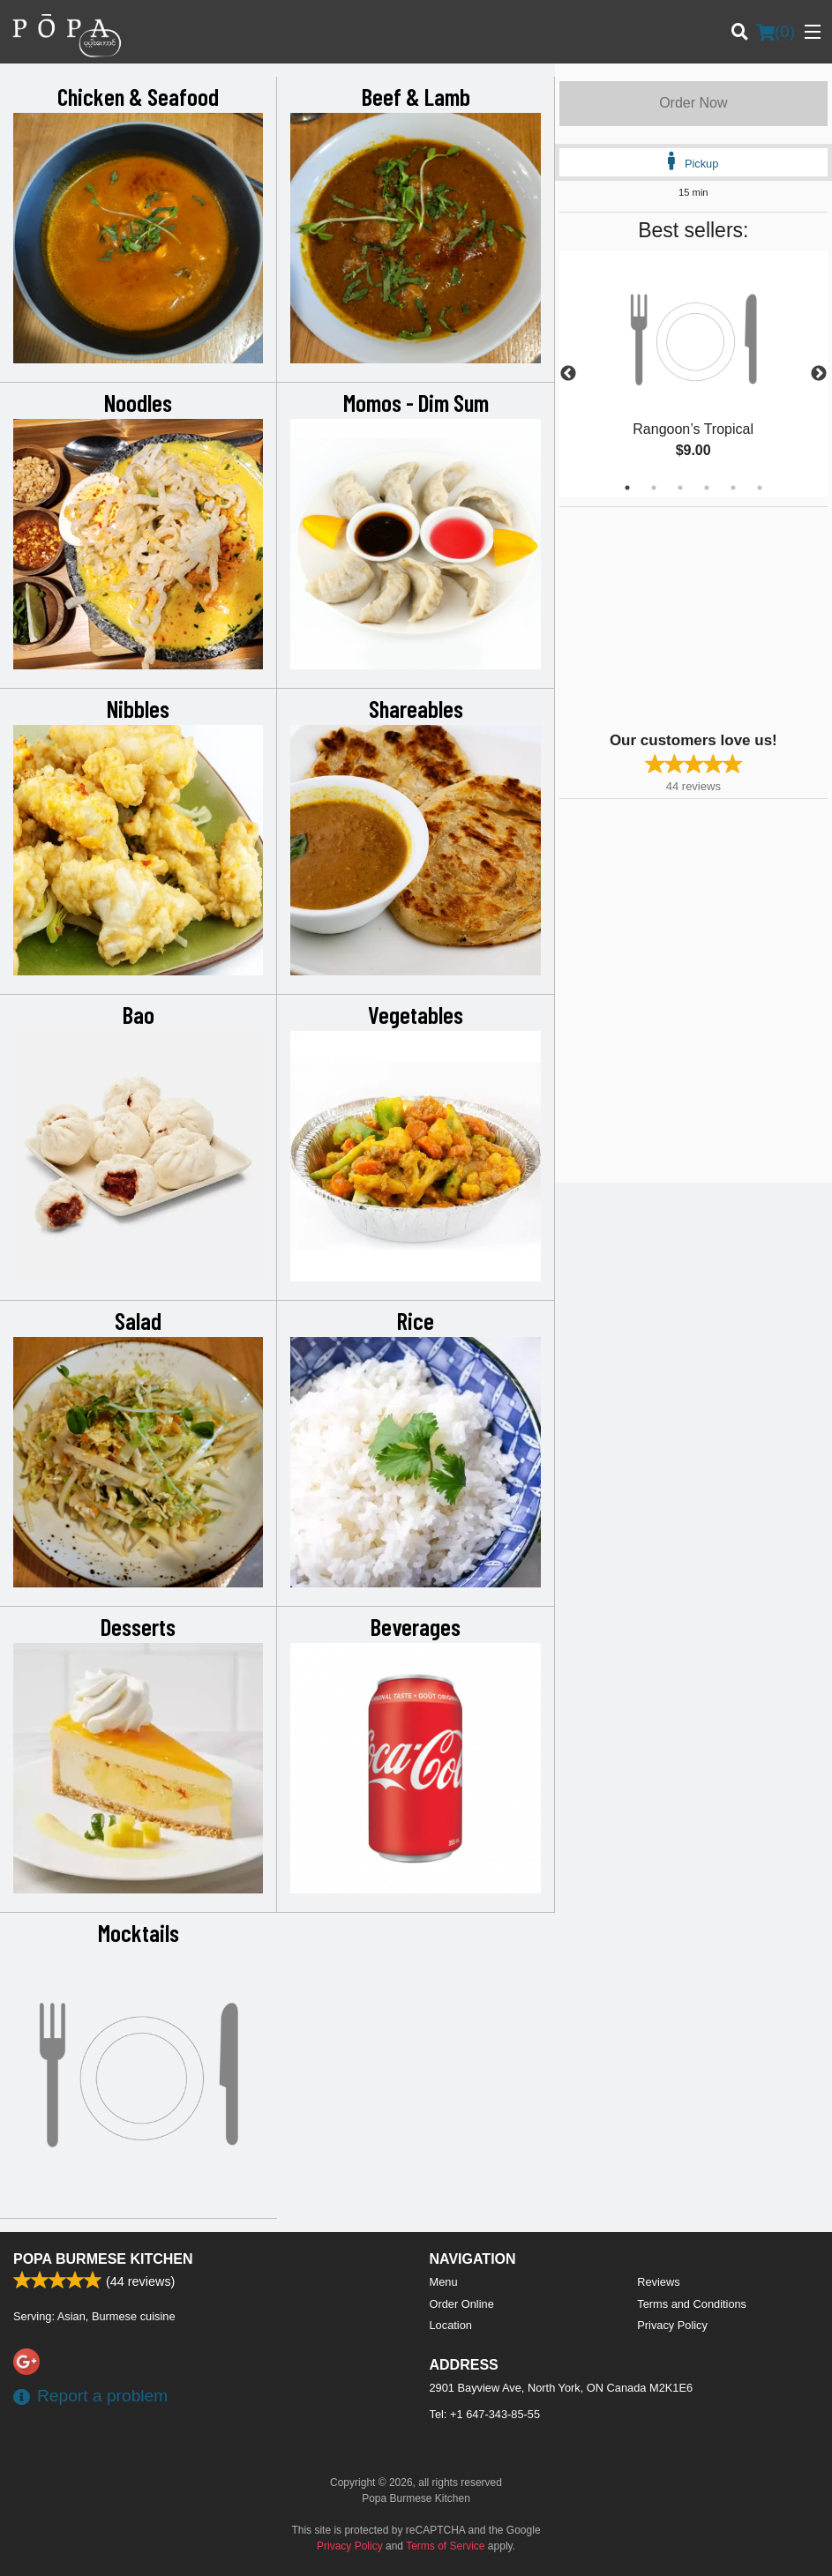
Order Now (693, 102)
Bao (138, 1014)
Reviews (658, 2282)
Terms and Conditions (691, 2304)
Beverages (416, 1626)
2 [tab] (654, 488)
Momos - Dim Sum (416, 402)
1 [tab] (627, 488)
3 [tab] (680, 488)
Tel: (485, 2414)
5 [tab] (733, 488)
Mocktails (138, 1932)
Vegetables (415, 1014)
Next (819, 374)
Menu (444, 2282)
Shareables (416, 708)
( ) (775, 32)
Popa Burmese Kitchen (103, 2258)
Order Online (462, 2304)
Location (451, 2325)
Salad (138, 1320)
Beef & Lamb (416, 96)
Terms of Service (445, 2546)
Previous (568, 374)
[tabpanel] (693, 374)
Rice (415, 1320)
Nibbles (138, 708)
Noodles (138, 402)
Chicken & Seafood (138, 96)
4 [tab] (707, 488)
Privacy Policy (672, 2325)
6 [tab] (759, 488)
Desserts (138, 1626)
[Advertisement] (669, 617)
